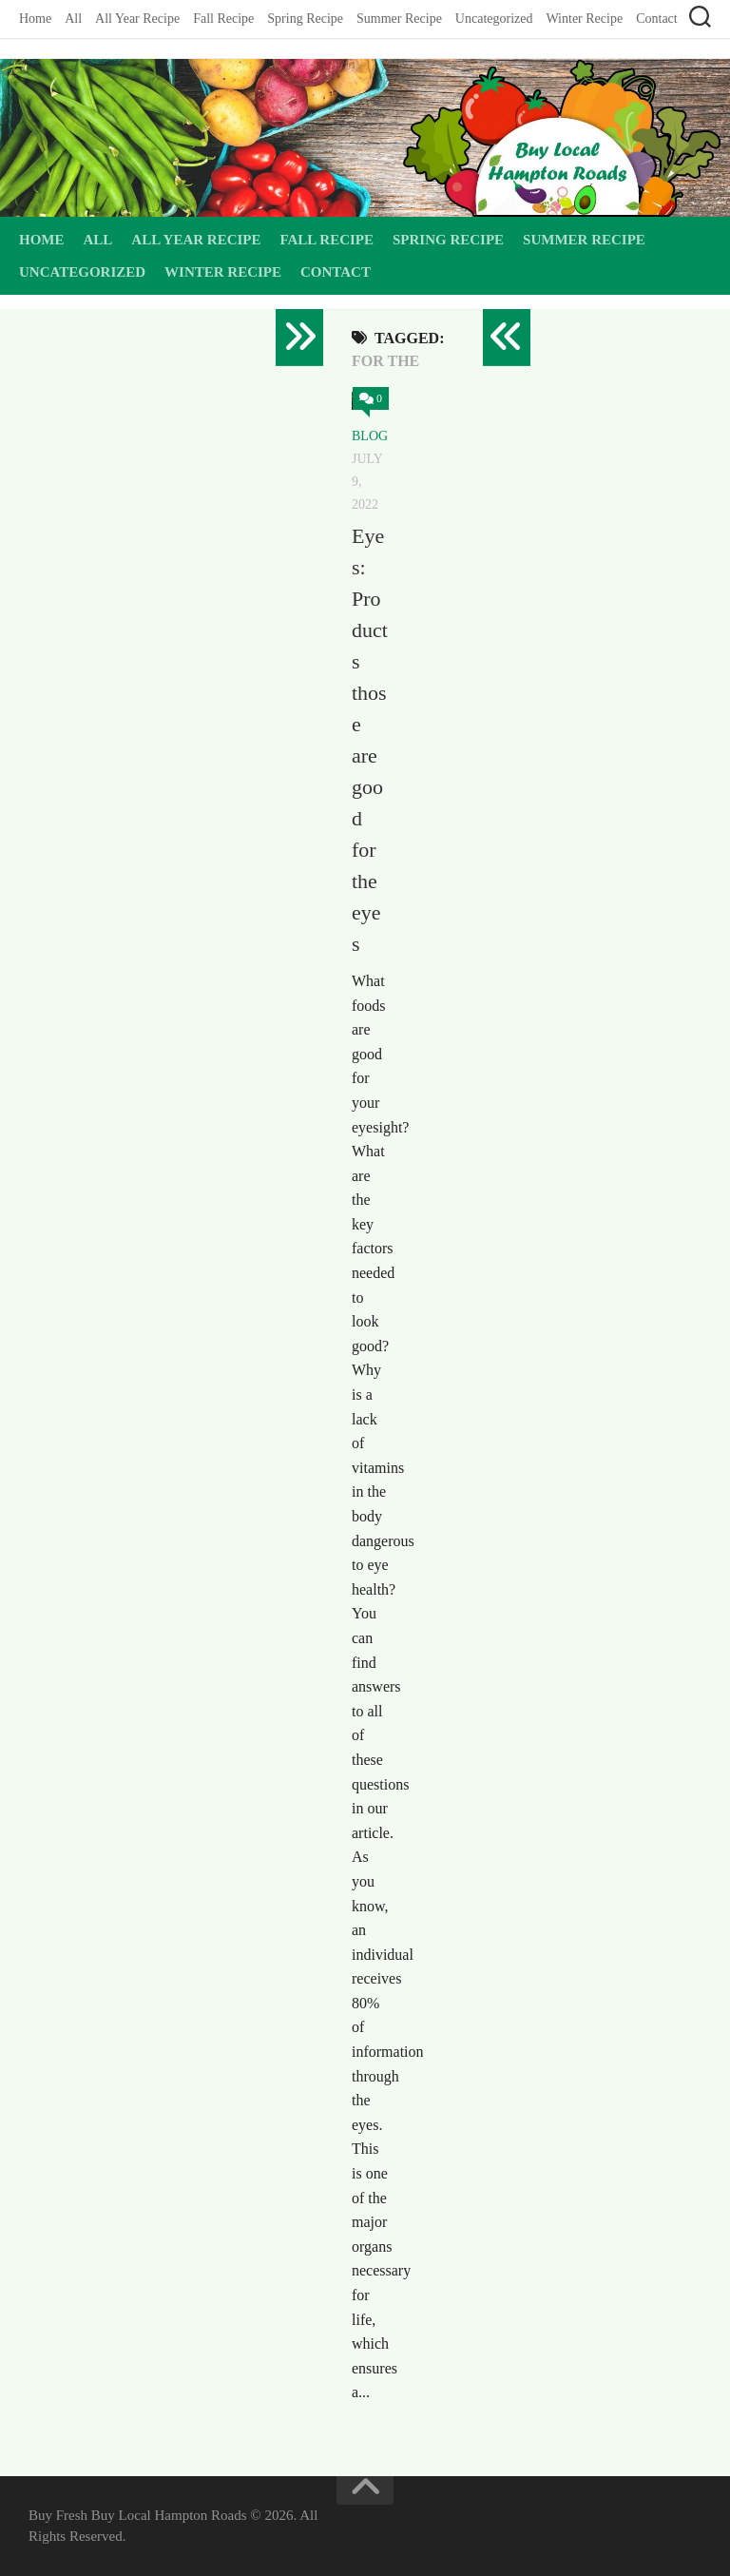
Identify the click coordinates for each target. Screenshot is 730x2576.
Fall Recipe (223, 18)
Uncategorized (494, 18)
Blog (370, 436)
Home (35, 18)
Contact (657, 18)
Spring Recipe (305, 18)
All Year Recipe (137, 18)
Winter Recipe (584, 18)
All (73, 18)
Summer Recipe (399, 18)
